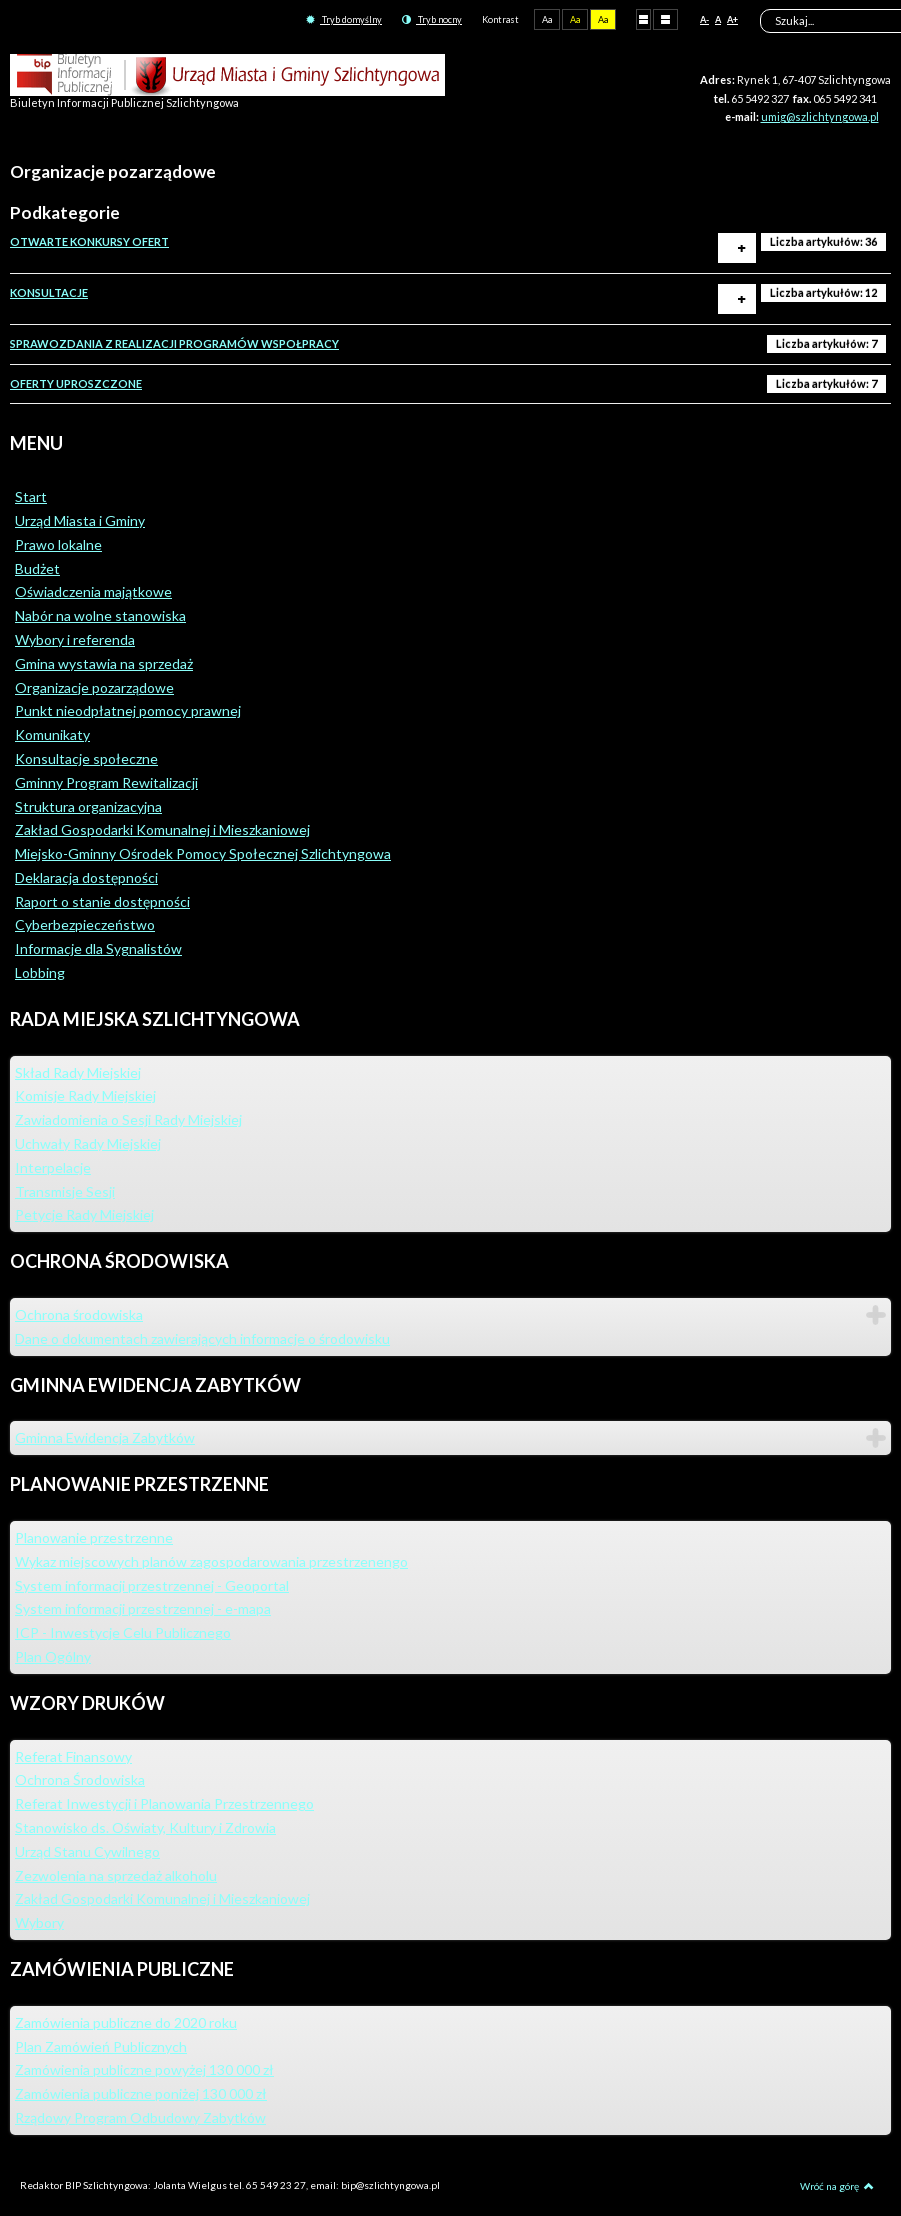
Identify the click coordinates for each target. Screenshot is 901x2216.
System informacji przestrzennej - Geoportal (152, 1585)
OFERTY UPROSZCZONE (76, 383)
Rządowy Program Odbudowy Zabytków (140, 2117)
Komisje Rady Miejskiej (85, 1095)
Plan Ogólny (53, 1656)
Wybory (39, 1922)
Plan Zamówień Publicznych (101, 2046)
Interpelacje (53, 1167)
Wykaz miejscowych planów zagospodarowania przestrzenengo (211, 1561)
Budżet (37, 568)
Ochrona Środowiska (80, 1779)
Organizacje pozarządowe (94, 687)
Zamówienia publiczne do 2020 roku (126, 2022)
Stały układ (643, 19)
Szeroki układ (665, 19)
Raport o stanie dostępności (102, 901)
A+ (732, 19)
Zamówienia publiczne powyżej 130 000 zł (144, 2069)
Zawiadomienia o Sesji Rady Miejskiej (128, 1119)
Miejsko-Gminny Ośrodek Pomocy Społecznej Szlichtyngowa (203, 853)
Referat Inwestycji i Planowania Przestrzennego (164, 1803)
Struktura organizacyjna (88, 806)
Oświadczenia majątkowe (93, 591)
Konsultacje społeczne (86, 758)
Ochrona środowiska (79, 1314)
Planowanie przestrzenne (94, 1537)
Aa (547, 19)
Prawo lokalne (58, 544)
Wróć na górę (837, 2186)
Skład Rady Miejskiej (78, 1072)
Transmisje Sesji (65, 1191)
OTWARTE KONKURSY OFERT (89, 241)
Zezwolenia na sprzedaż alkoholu (116, 1875)
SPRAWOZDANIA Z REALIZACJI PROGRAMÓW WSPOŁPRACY (174, 343)
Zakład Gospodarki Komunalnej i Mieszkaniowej (162, 829)
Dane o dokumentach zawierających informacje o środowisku (202, 1338)
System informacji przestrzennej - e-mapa (143, 1608)
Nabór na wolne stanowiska (100, 615)
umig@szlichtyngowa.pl (820, 116)
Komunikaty (52, 734)
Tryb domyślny (344, 19)
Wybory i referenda (75, 639)
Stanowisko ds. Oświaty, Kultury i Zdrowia (145, 1827)
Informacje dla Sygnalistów (98, 948)
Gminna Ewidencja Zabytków (105, 1437)
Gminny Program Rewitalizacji (106, 782)
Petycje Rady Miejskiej (84, 1214)
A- (704, 19)
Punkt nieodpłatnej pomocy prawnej (128, 710)
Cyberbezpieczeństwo (85, 924)
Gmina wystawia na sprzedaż (104, 663)
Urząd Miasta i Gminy (80, 520)
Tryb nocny (432, 19)
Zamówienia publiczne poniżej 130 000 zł (141, 2093)
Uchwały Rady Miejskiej (88, 1143)
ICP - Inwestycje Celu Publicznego (123, 1632)
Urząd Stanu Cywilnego (87, 1851)
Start (31, 496)
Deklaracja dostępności (86, 877)
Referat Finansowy (73, 1756)
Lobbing (40, 972)
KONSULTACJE (49, 292)
